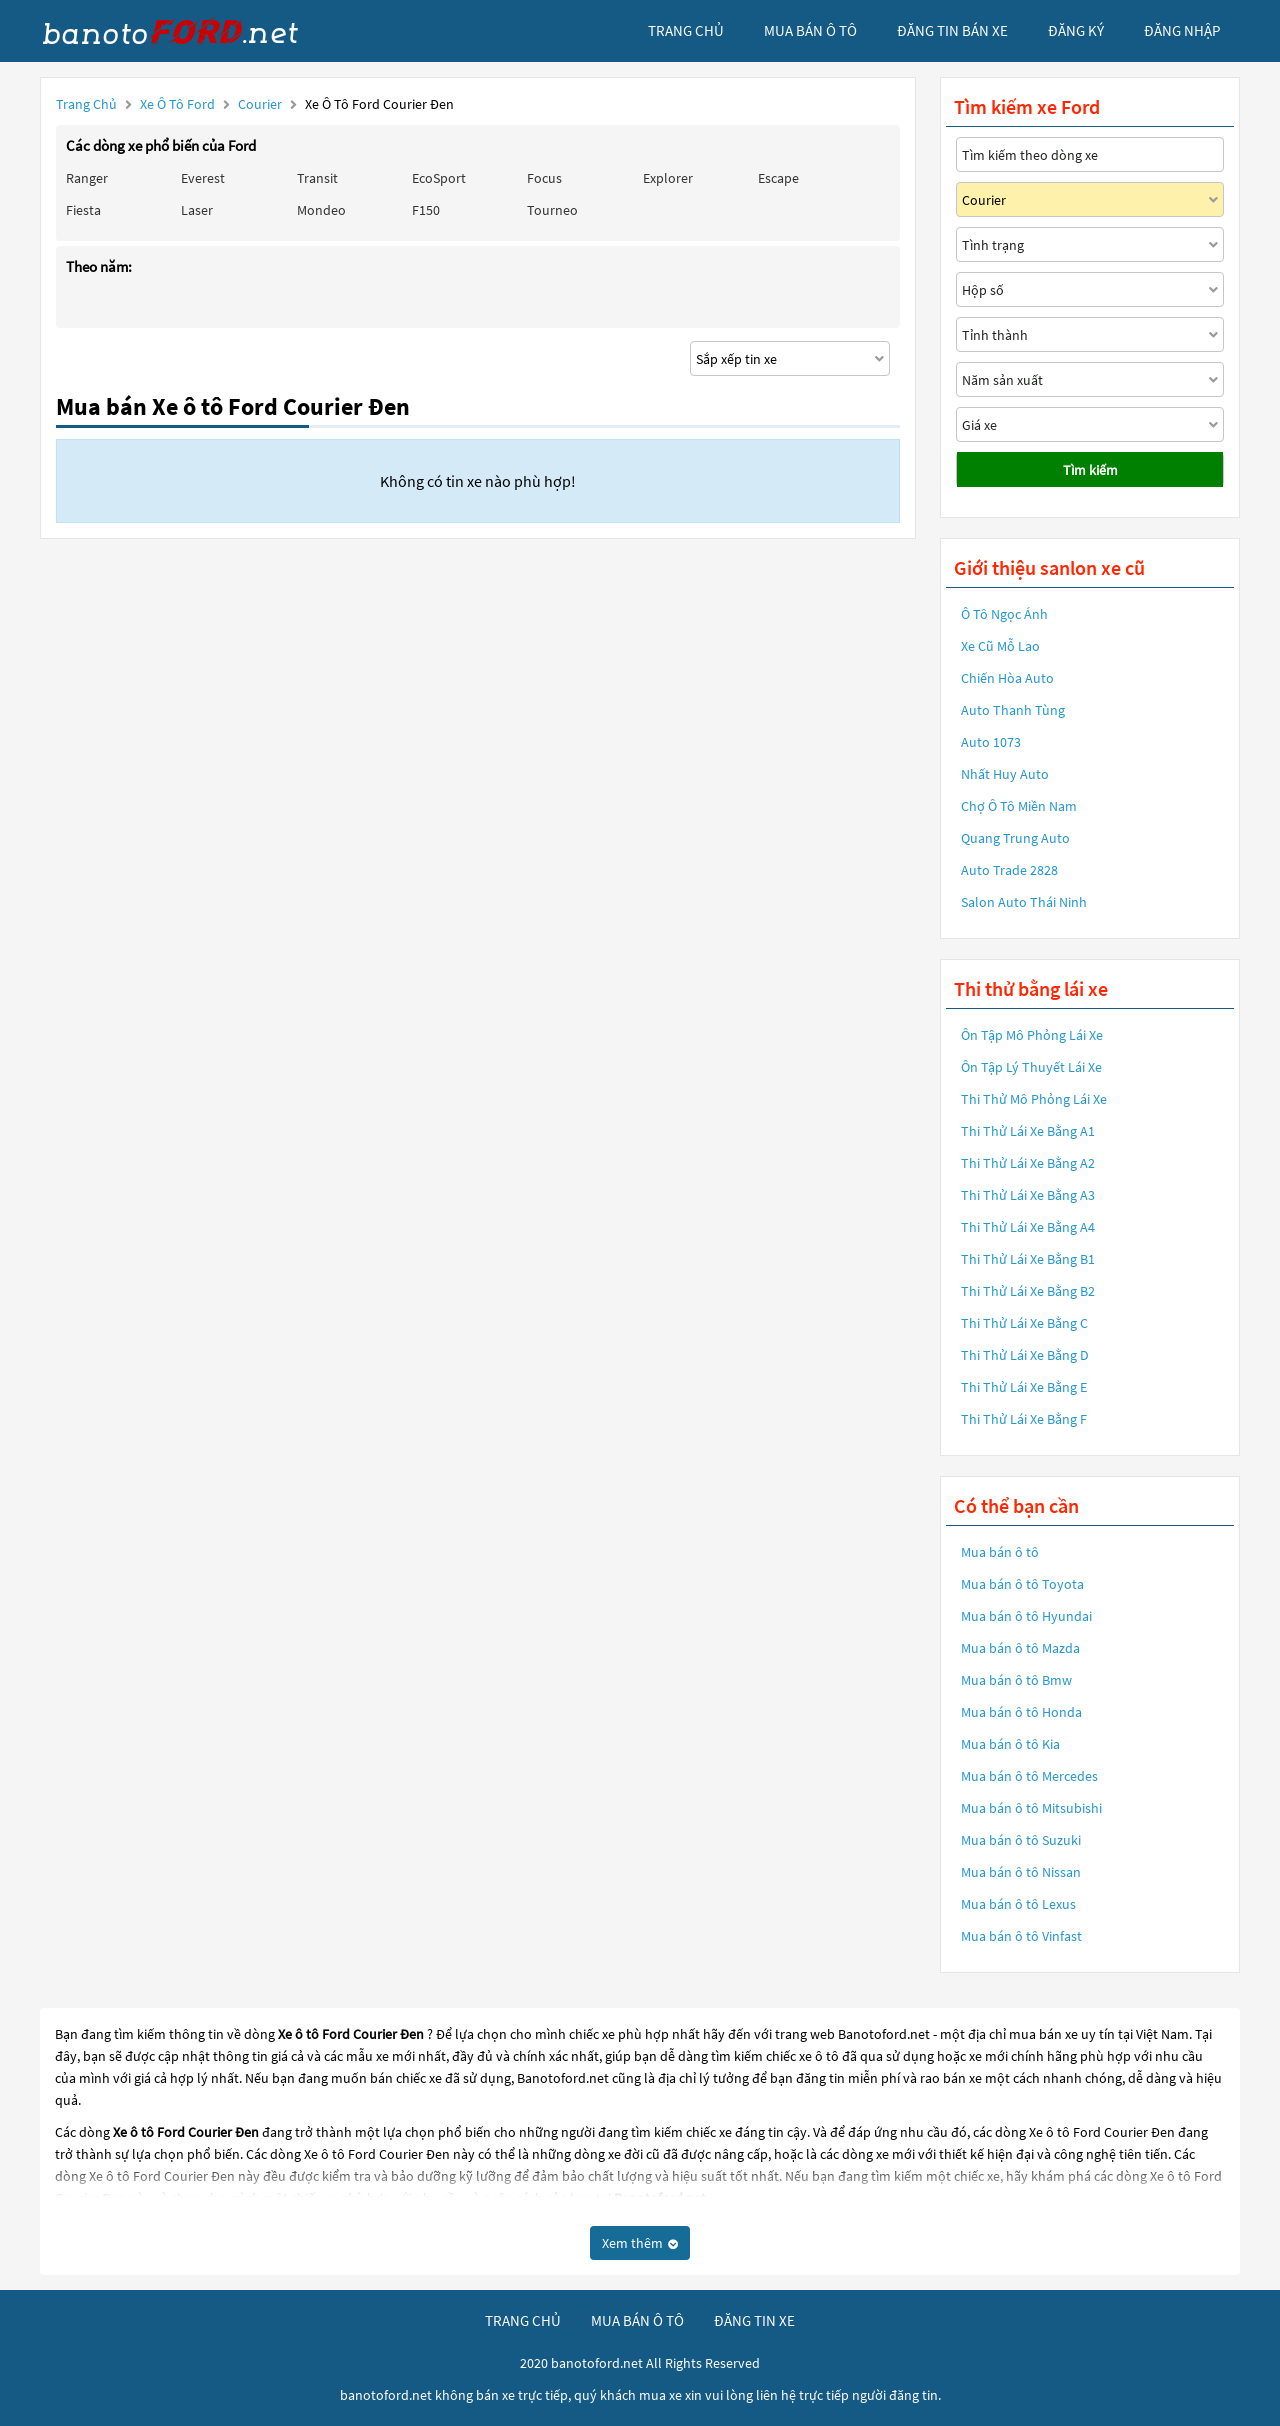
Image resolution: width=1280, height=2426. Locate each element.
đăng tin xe (754, 2320)
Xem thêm (640, 2243)
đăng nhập (1182, 30)
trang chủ (686, 30)
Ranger (87, 178)
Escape (778, 178)
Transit (317, 178)
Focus (544, 178)
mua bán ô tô (810, 30)
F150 (426, 210)
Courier (261, 104)
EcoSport (439, 178)
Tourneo (552, 210)
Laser (197, 210)
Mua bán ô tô (1000, 1552)
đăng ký (1076, 30)
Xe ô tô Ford (177, 104)
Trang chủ (86, 104)
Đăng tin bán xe (952, 30)
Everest (203, 178)
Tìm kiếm (1090, 470)
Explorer (668, 178)
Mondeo (321, 210)
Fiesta (83, 210)
